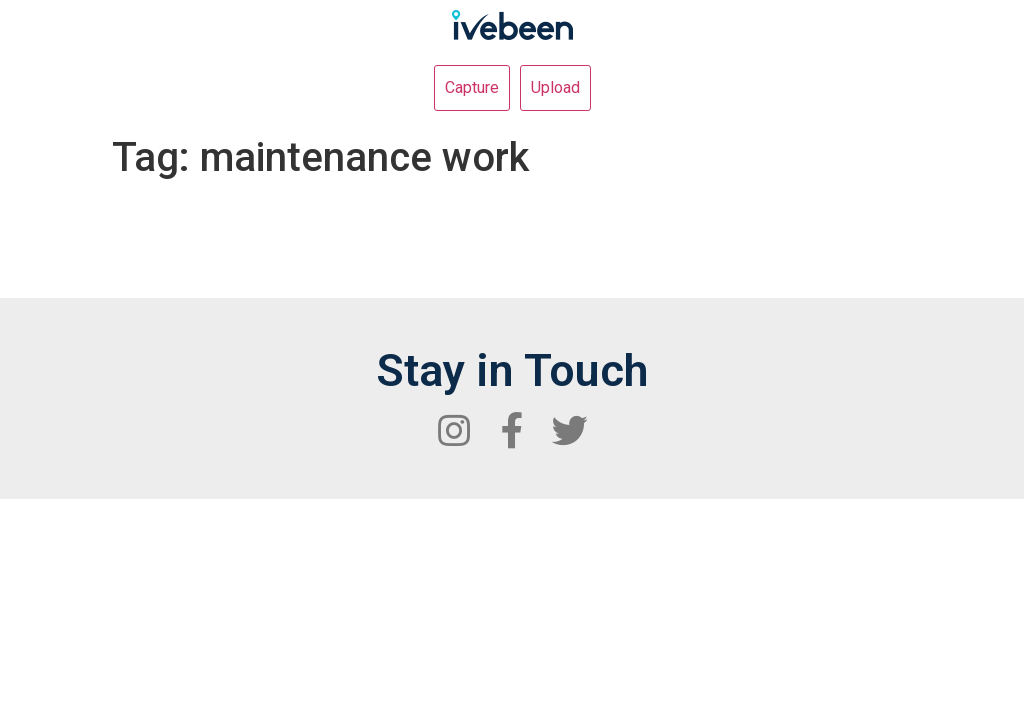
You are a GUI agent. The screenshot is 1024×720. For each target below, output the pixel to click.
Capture (472, 87)
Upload (555, 87)
